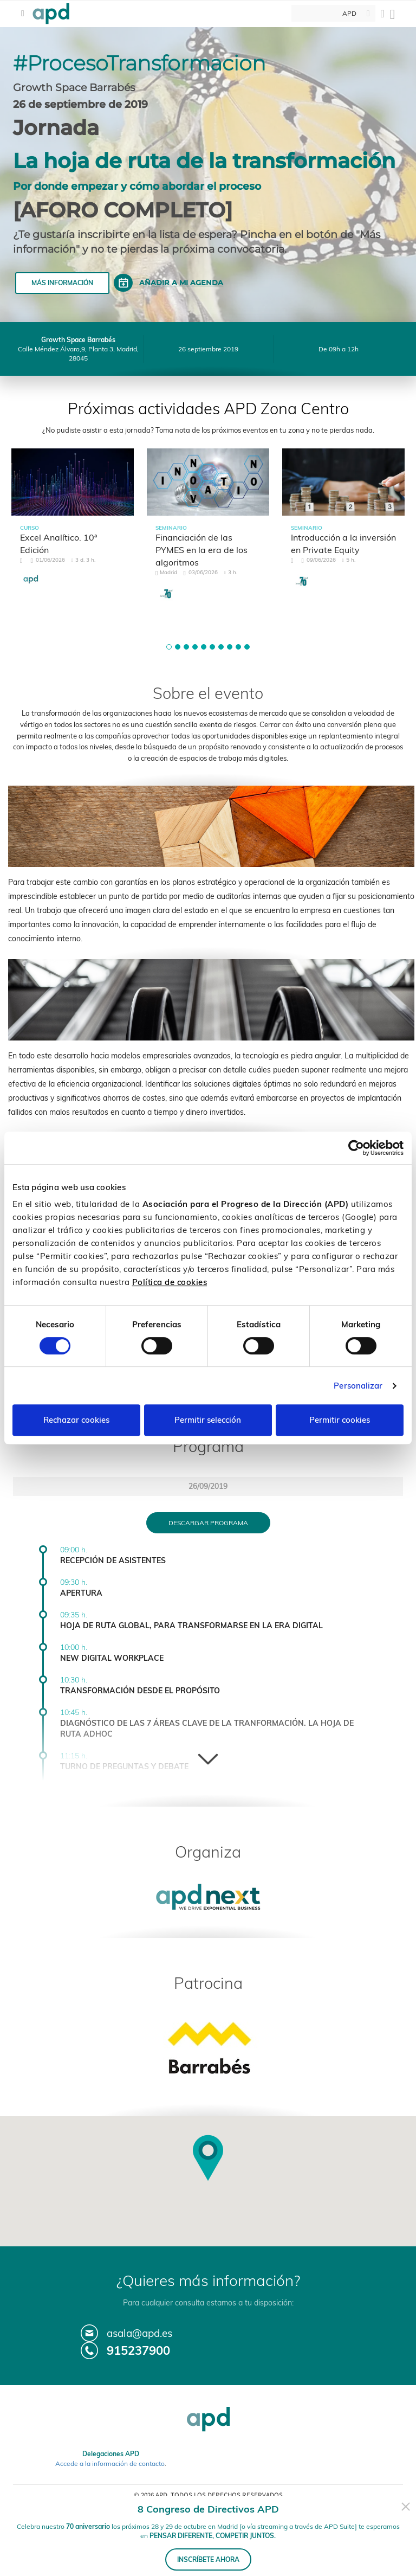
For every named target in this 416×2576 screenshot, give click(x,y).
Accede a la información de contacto (110, 2463)
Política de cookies (169, 1282)
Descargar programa (208, 1523)
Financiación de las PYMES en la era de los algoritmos (201, 550)
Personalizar (358, 1385)
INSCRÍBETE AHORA (208, 2559)
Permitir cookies (339, 1420)
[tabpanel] (72, 525)
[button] (169, 647)
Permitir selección (207, 1420)
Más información (62, 283)
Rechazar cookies (76, 1420)
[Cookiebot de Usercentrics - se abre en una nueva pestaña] (356, 1148)
